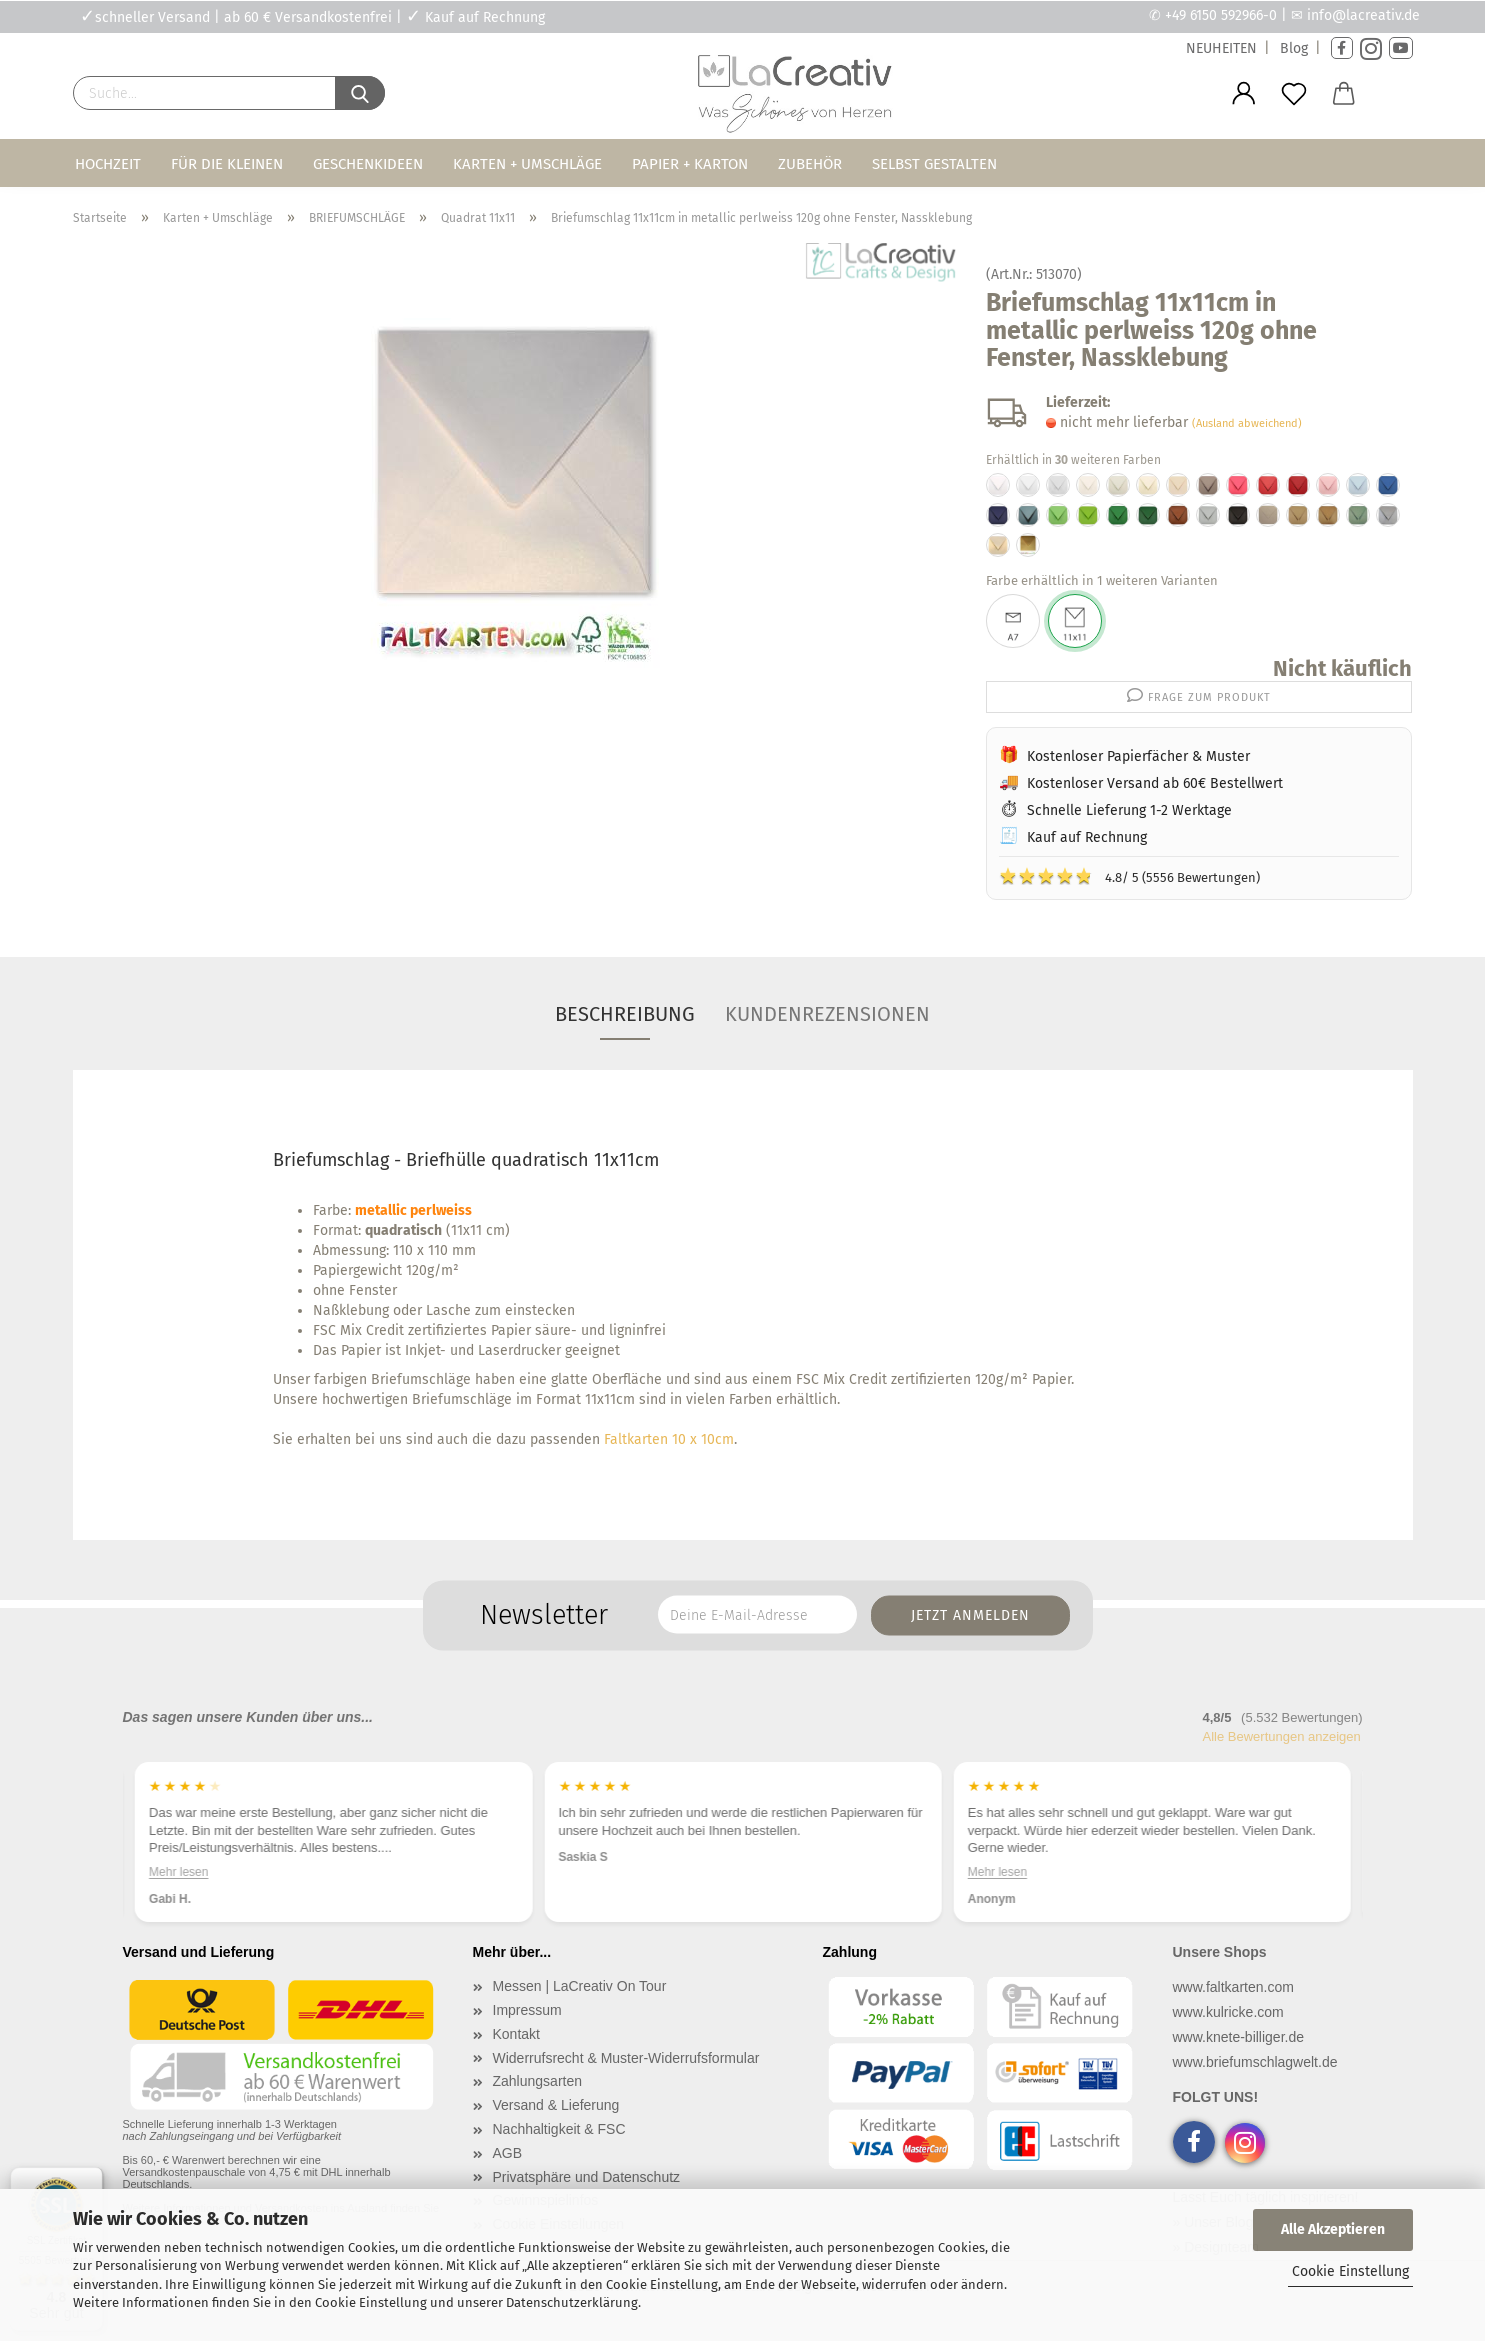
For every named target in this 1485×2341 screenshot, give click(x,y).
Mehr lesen (178, 1872)
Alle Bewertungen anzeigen (1282, 1736)
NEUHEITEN (1221, 48)
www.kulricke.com (1228, 2012)
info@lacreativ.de (1363, 15)
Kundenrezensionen (827, 1014)
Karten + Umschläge (527, 164)
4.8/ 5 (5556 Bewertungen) (1129, 876)
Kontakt (516, 2034)
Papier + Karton (690, 164)
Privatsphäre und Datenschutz (587, 2177)
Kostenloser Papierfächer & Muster (1138, 756)
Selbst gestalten (934, 164)
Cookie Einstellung (1350, 2271)
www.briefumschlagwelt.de (1255, 2062)
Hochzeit (108, 164)
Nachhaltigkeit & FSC (559, 2129)
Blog (1294, 48)
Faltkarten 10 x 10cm (669, 1439)
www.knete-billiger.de (1239, 2037)
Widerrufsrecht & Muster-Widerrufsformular (626, 2058)
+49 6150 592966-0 (1221, 15)
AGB (508, 2153)
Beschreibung (625, 1014)
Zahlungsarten (538, 2081)
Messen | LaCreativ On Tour (580, 1986)
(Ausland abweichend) (1247, 423)
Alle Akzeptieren (1333, 2229)
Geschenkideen (368, 164)
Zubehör (810, 164)
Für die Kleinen (227, 164)
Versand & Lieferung (556, 2105)
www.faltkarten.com (1233, 1987)
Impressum (527, 2010)
